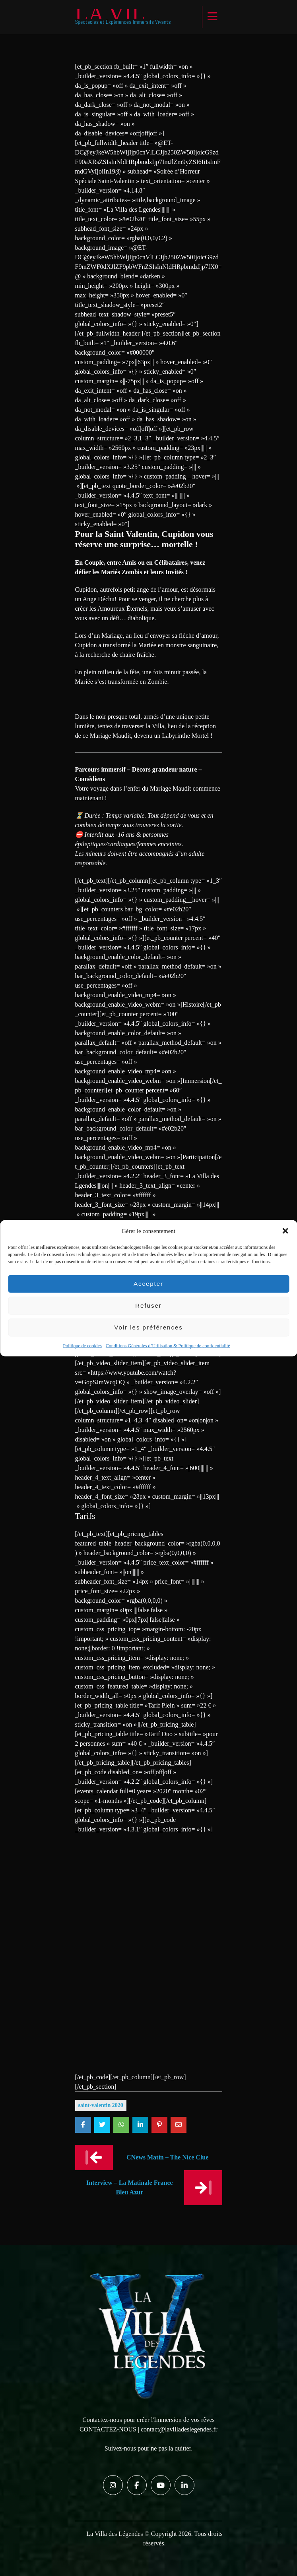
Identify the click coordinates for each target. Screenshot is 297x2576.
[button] (285, 1231)
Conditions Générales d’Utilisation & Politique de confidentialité (168, 1345)
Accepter (148, 1283)
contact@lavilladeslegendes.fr (179, 2429)
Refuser (148, 1305)
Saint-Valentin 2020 (100, 2105)
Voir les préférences (148, 1327)
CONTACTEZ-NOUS (108, 2429)
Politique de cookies (82, 1345)
